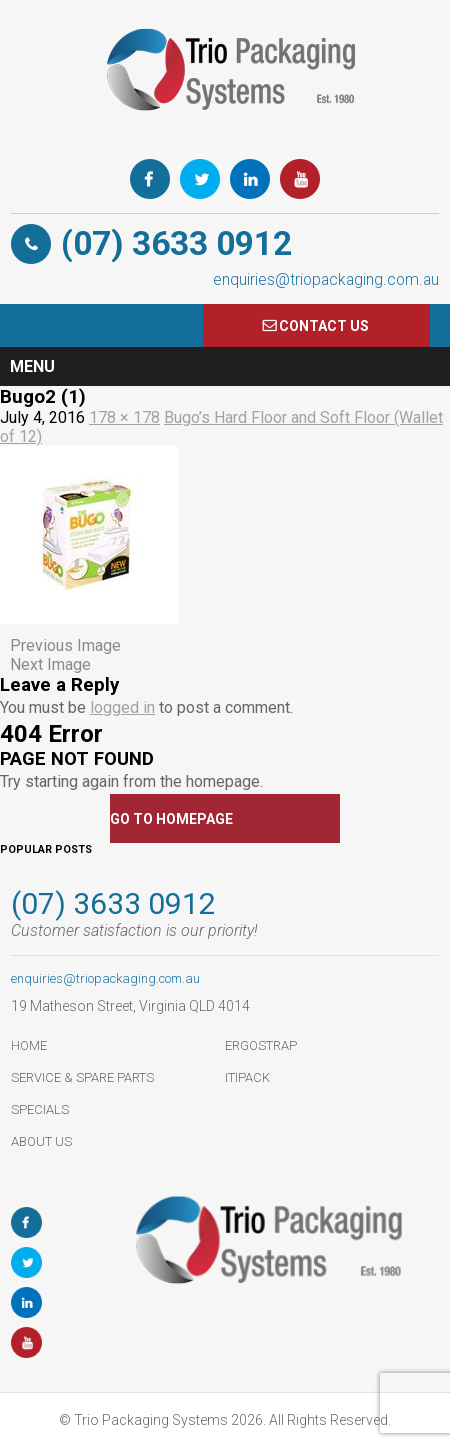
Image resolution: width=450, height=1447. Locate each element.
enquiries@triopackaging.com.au (326, 279)
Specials (40, 1109)
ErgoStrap (261, 1045)
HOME (29, 1045)
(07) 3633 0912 (176, 243)
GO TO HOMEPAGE (171, 819)
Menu (32, 366)
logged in (122, 707)
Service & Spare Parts (82, 1077)
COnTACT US (324, 326)
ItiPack (247, 1077)
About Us (41, 1141)
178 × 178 (124, 417)
